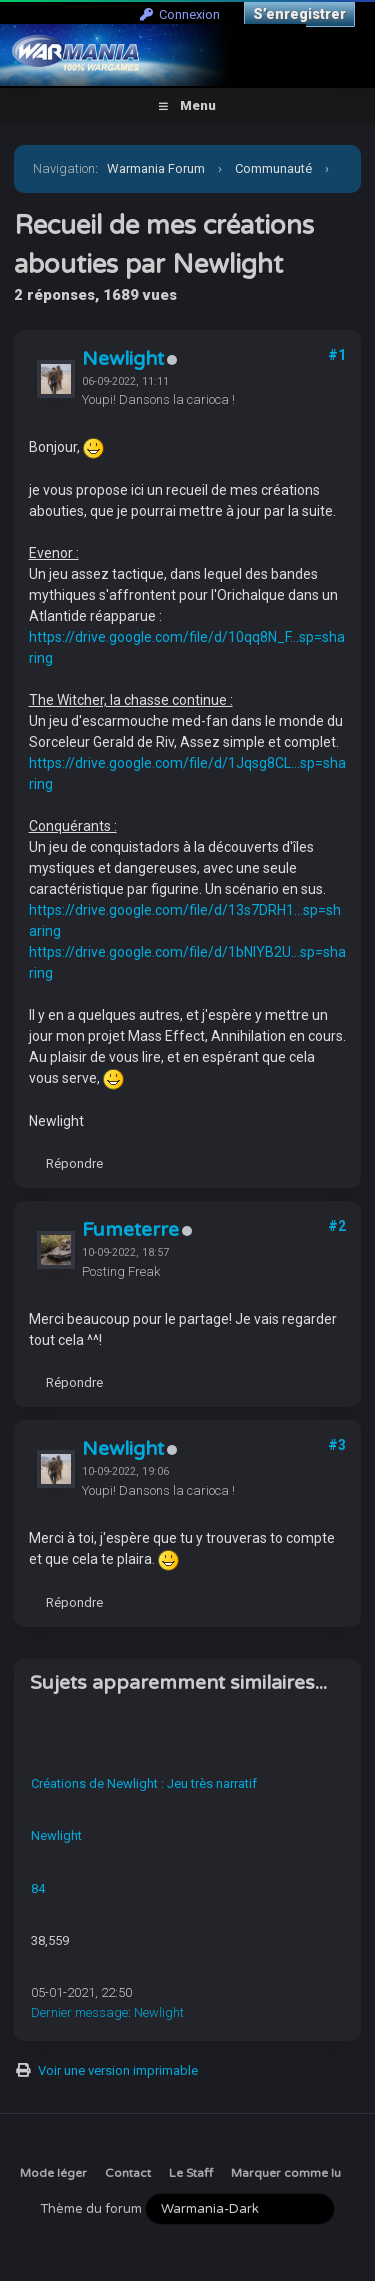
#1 (337, 355)
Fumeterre (130, 1230)
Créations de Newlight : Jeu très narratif (144, 1783)
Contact (128, 2173)
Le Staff (191, 2173)
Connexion (180, 14)
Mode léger (53, 2173)
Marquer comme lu (286, 2173)
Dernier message (79, 2012)
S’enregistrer (299, 14)
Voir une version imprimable (118, 2070)
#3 (337, 1445)
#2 (337, 1226)
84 (38, 1888)
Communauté (273, 168)
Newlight (123, 359)
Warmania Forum (156, 168)
